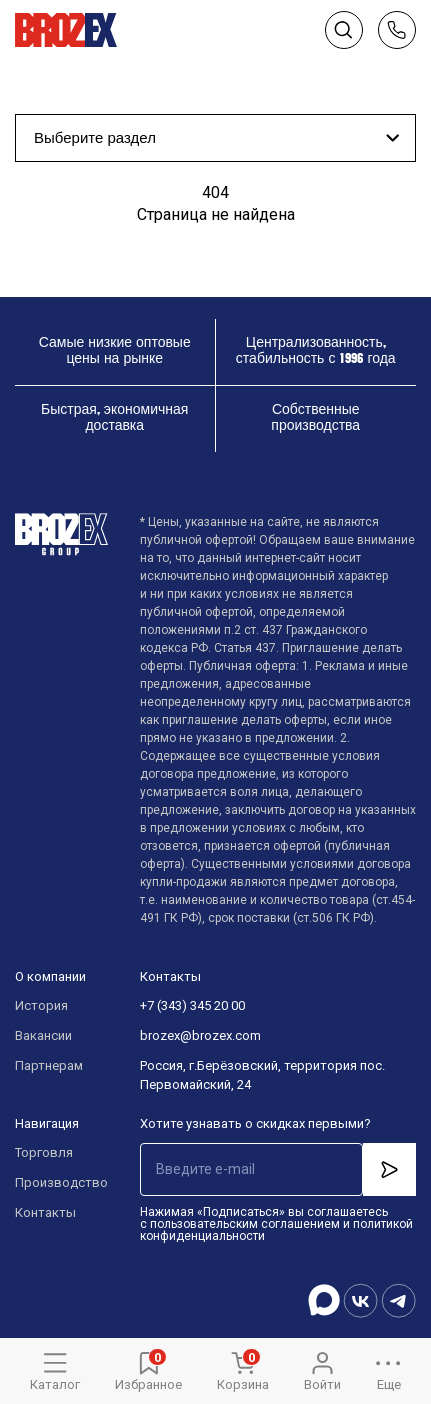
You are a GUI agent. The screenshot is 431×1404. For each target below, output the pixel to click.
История (41, 1005)
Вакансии (43, 1035)
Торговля (44, 1152)
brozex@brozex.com (200, 1035)
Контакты (45, 1212)
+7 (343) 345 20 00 (192, 1005)
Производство (57, 1182)
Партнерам (49, 1065)
